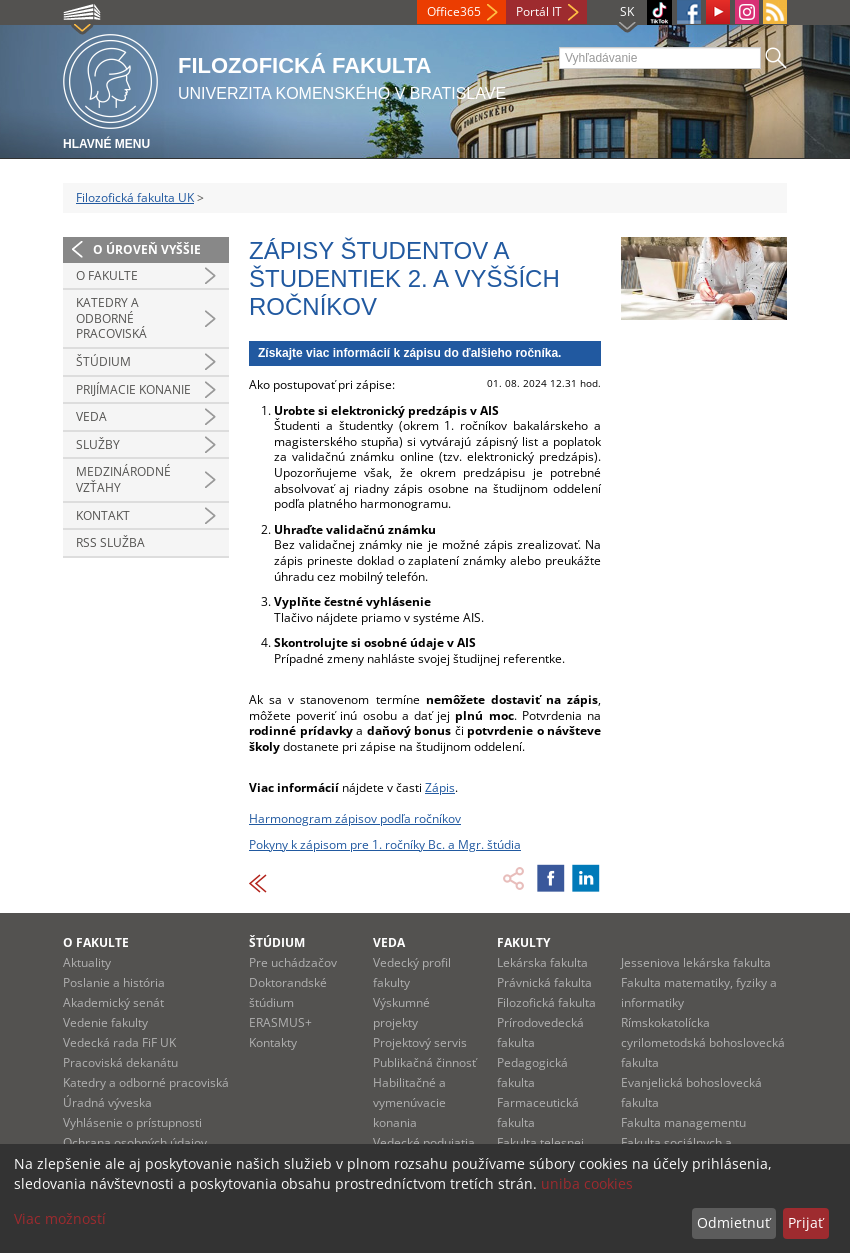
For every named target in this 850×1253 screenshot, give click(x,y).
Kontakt (103, 515)
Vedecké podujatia (424, 1142)
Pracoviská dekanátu (120, 1062)
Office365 (454, 11)
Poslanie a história (114, 982)
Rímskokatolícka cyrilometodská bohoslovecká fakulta (703, 1042)
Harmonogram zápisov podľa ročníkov (355, 818)
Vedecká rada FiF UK (119, 1042)
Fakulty (523, 942)
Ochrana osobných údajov (135, 1142)
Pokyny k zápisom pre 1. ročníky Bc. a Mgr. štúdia (385, 844)
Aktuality (87, 962)
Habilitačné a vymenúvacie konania (409, 1102)
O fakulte (107, 275)
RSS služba (110, 542)
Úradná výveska (107, 1102)
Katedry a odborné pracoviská (111, 318)
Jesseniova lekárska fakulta (696, 962)
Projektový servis (420, 1042)
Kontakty (273, 1042)
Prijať (805, 1222)
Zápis (440, 787)
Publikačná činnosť (424, 1062)
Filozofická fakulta (546, 1002)
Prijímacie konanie (133, 389)
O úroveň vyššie (147, 249)
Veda (91, 416)
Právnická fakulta (544, 982)
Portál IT (539, 11)
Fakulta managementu (683, 1122)
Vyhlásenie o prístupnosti (132, 1122)
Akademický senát (113, 1002)
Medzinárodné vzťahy (123, 479)
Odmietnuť (733, 1222)
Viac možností (60, 1218)
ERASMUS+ (280, 1022)
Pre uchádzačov (293, 962)
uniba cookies (587, 1183)
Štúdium (103, 361)
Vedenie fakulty (105, 1022)
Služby (98, 444)
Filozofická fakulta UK (135, 197)
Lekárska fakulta (542, 962)
